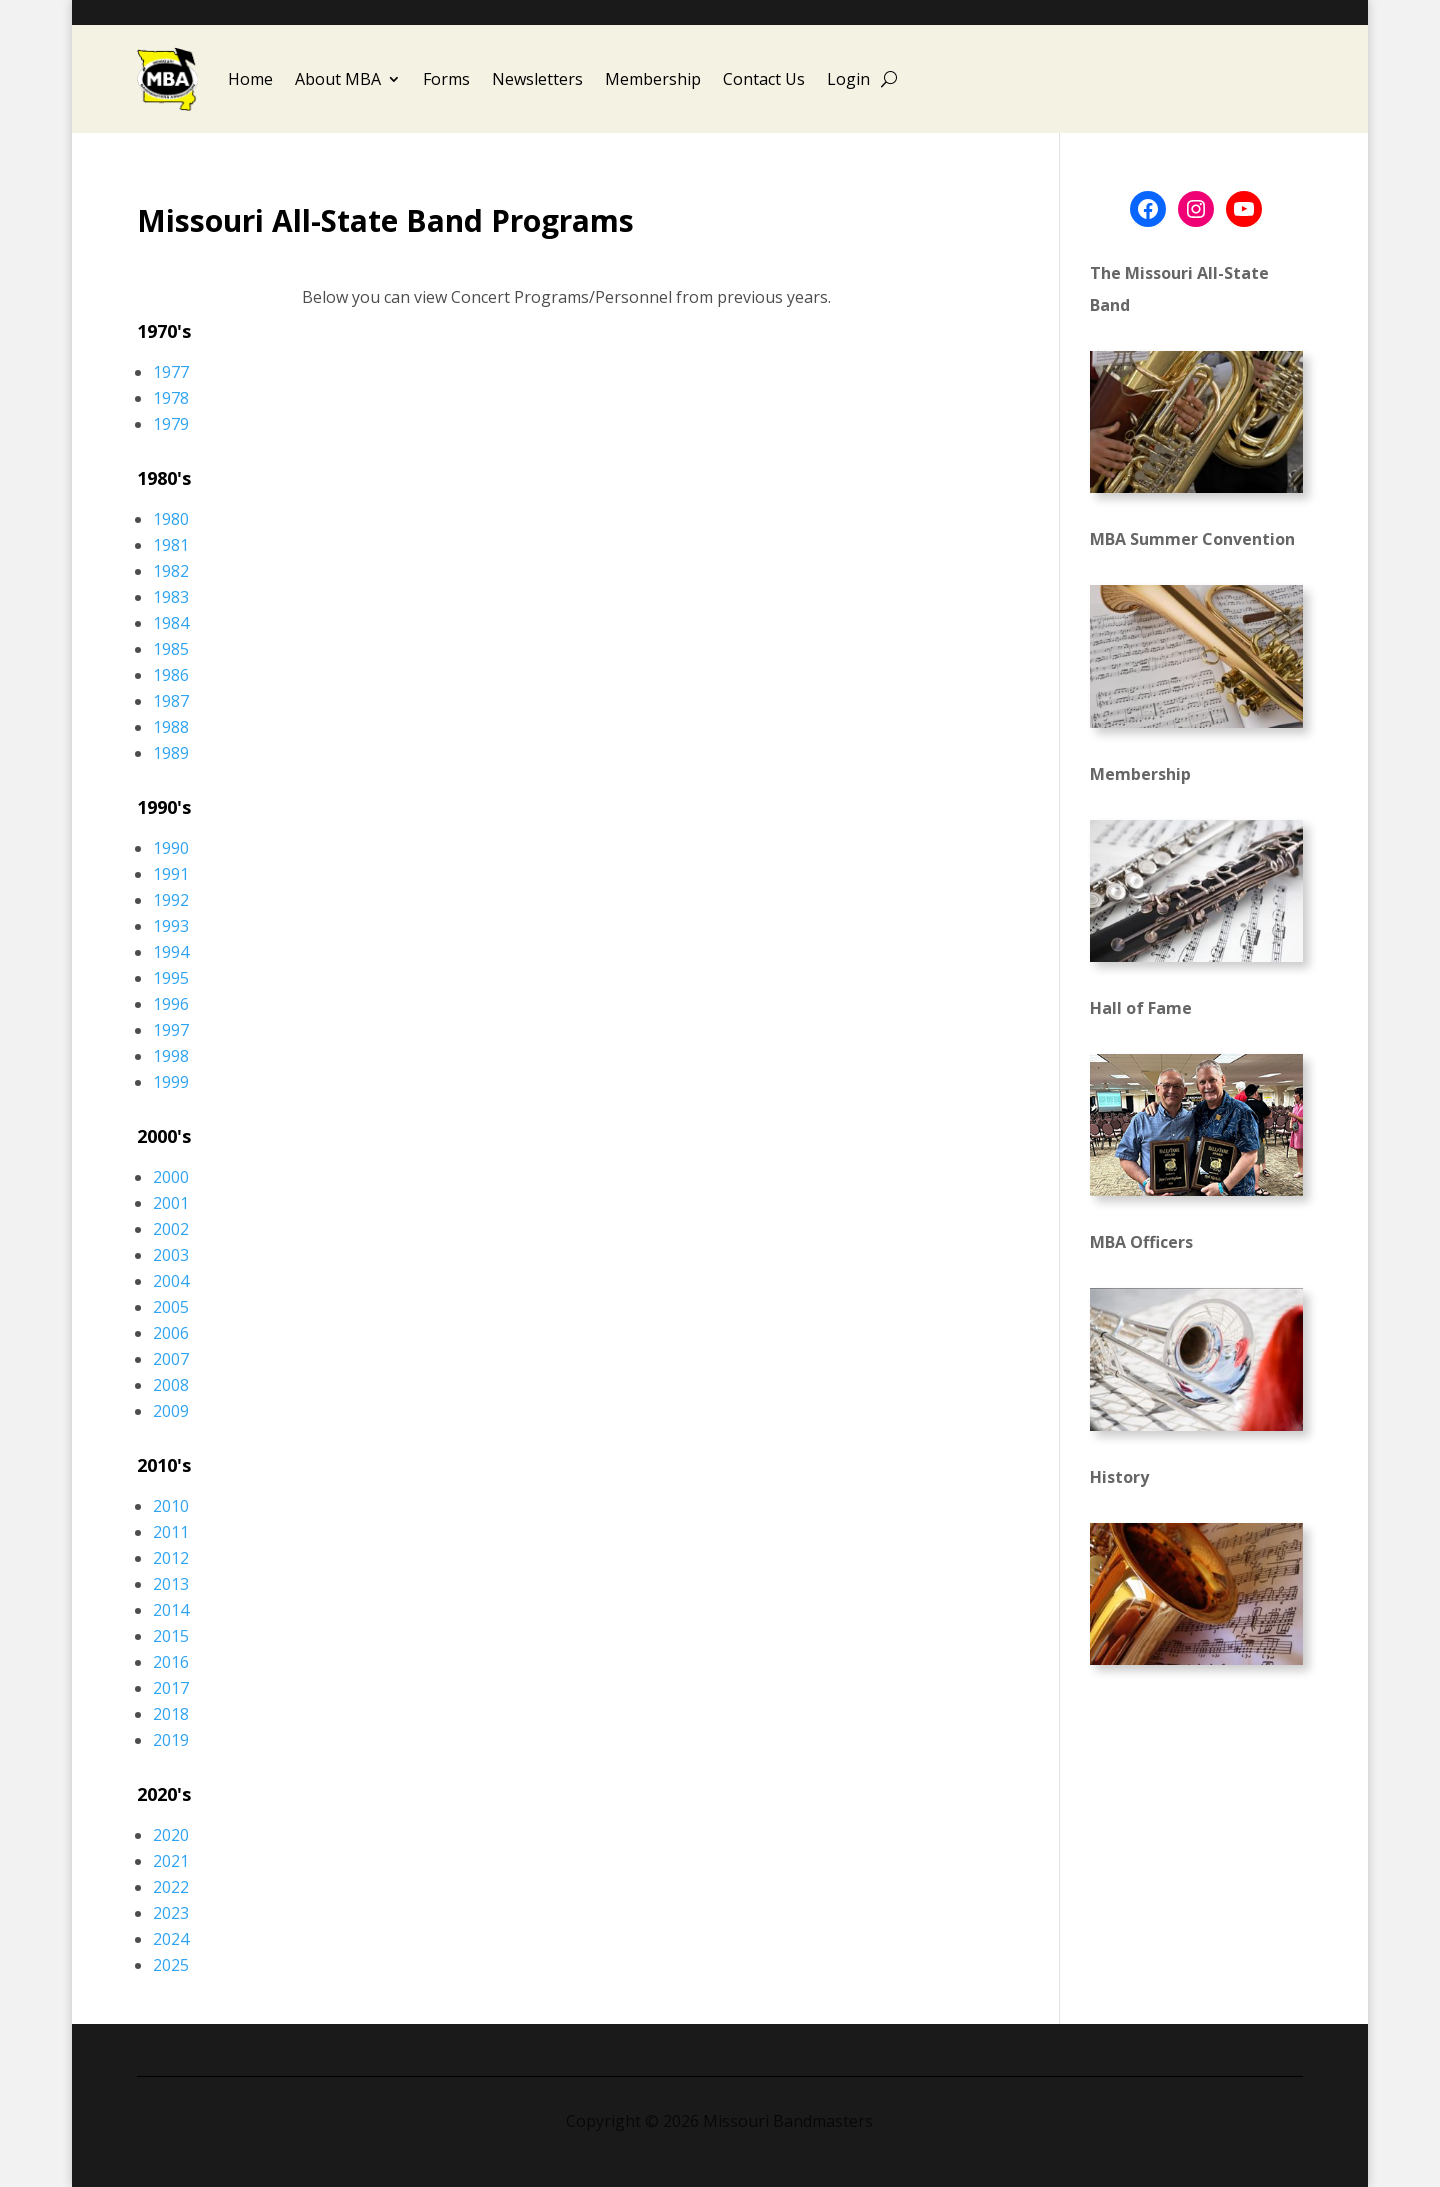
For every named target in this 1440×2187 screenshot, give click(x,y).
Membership (653, 79)
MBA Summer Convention (1192, 539)
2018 (171, 1714)
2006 (171, 1333)
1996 (171, 1004)
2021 (171, 1861)
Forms (446, 79)
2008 (171, 1385)
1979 (171, 424)
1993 (171, 926)
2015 (171, 1636)
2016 (171, 1662)
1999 (171, 1082)
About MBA (338, 79)
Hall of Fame (1141, 1008)
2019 (171, 1740)
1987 (171, 701)
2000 (171, 1177)
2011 (171, 1532)
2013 (171, 1584)
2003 (171, 1255)
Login (848, 79)
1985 (171, 649)
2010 (171, 1506)
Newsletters (537, 79)
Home (250, 79)
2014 (171, 1610)
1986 (171, 675)
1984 (171, 623)
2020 (171, 1835)
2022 (171, 1887)
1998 (171, 1056)
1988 (171, 727)
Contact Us (764, 79)
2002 (171, 1229)
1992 (171, 900)
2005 (171, 1307)
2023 (171, 1913)
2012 (171, 1558)
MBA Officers (1141, 1242)
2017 (171, 1688)
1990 (171, 848)
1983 (171, 597)
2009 (171, 1411)
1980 (171, 519)
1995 (171, 978)
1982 (171, 571)
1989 (171, 753)
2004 (171, 1281)
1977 (171, 372)
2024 (171, 1939)
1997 (171, 1030)
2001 (171, 1203)
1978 (171, 398)
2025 (171, 1965)
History (1119, 1477)
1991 (171, 874)
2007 (171, 1359)
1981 (171, 545)
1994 (171, 952)
